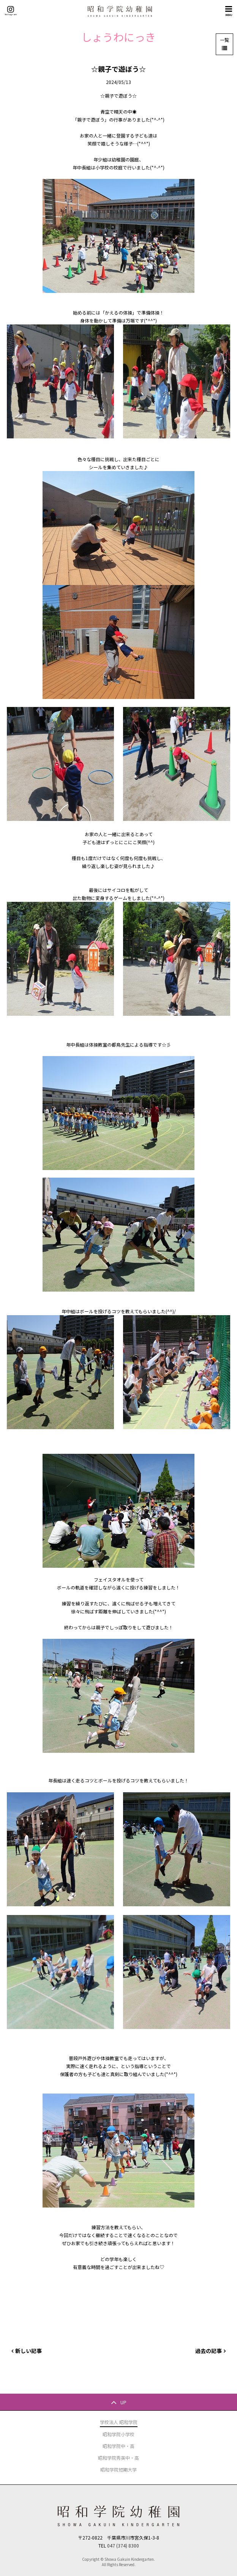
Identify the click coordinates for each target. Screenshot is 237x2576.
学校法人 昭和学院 (118, 2422)
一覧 (224, 39)
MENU (228, 11)
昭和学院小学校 (118, 2434)
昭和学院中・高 (118, 2446)
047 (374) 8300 (123, 2545)
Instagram (11, 11)
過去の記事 (208, 2351)
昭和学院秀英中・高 (118, 2457)
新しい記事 (28, 2351)
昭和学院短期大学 (118, 2469)
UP (123, 2402)
